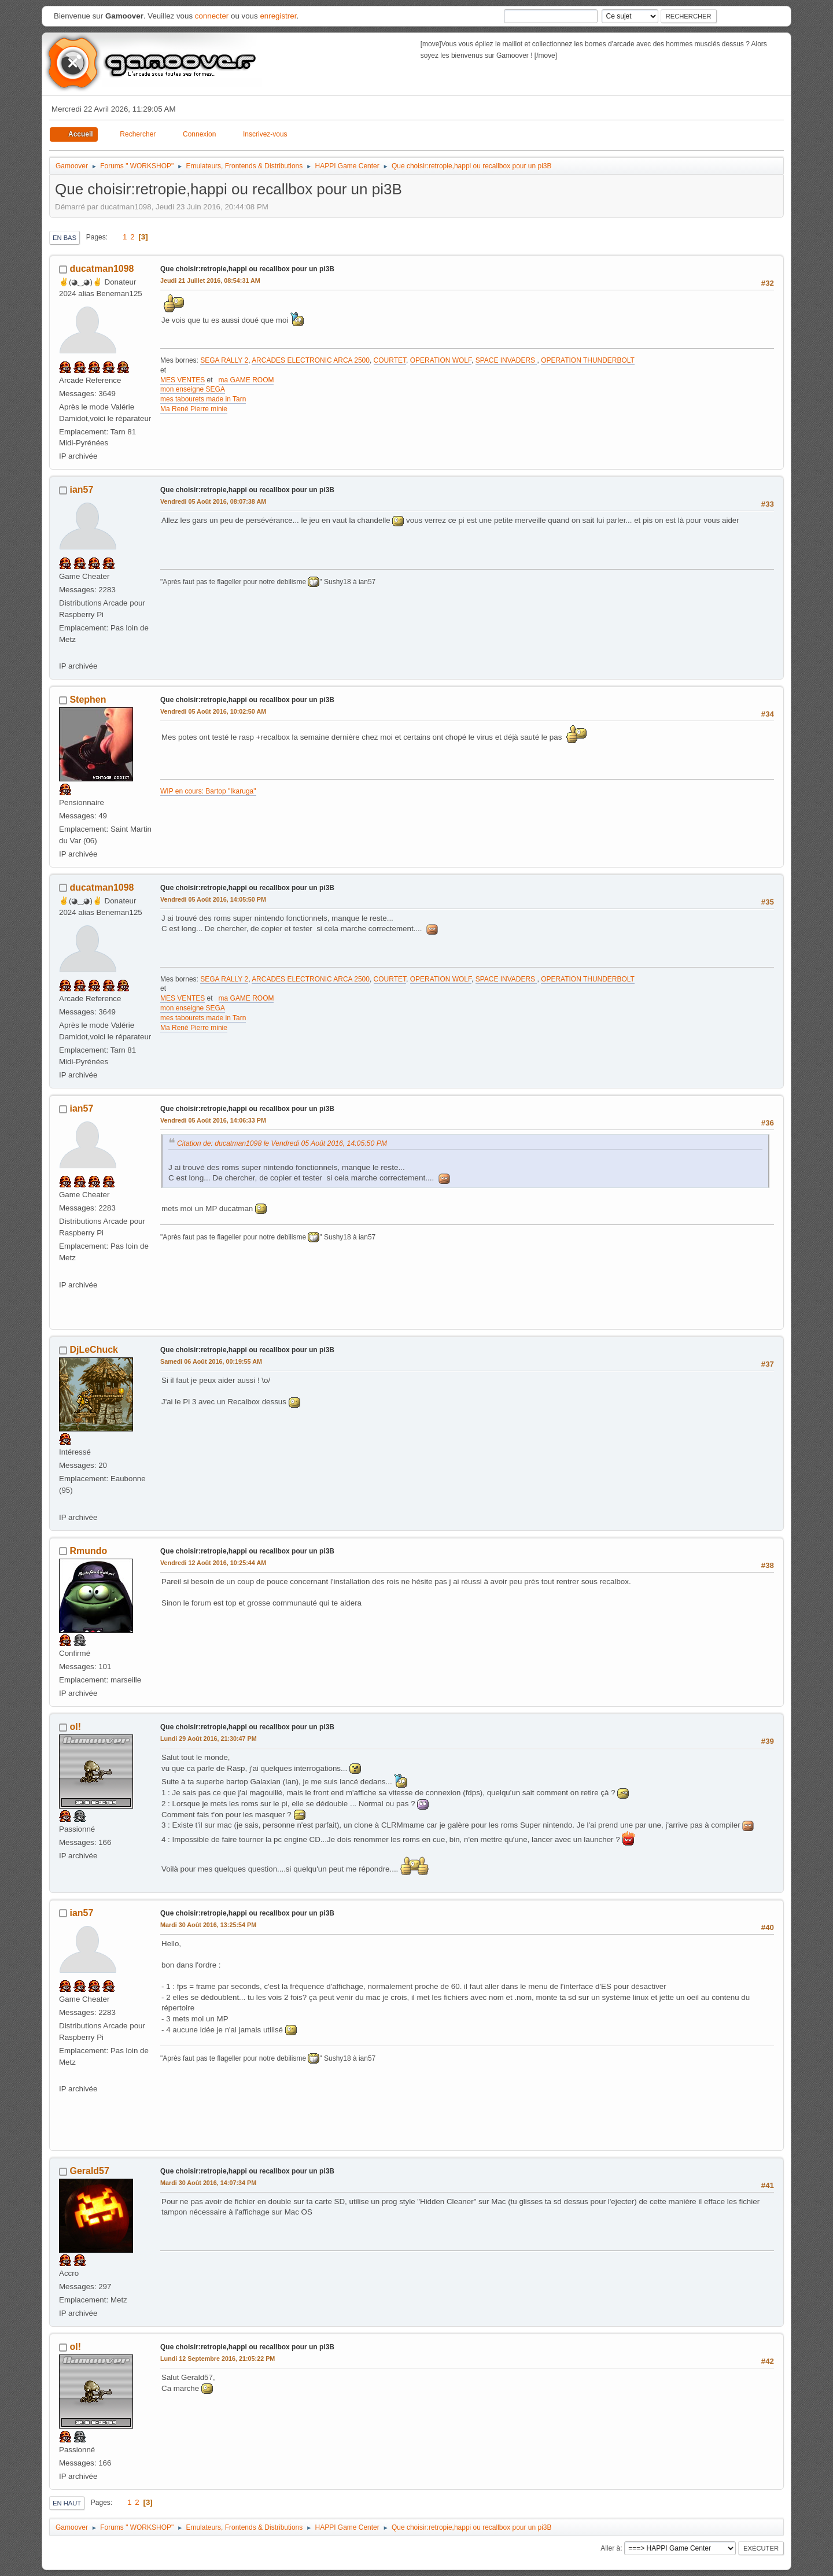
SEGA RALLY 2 (224, 360)
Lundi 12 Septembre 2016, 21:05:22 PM (217, 2358)
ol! (75, 1727)
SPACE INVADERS (506, 360)
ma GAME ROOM (246, 380)
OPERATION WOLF (440, 360)
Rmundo (88, 1551)
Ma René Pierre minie (193, 409)
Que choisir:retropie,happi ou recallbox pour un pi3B (247, 269)
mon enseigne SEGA (192, 389)
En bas (64, 237)
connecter (212, 16)
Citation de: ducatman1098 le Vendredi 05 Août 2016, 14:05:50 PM (282, 1143)
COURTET (390, 360)
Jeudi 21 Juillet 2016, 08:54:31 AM (210, 280)
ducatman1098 (101, 269)
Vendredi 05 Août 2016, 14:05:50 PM (213, 899)
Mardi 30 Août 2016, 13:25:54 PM (208, 1924)
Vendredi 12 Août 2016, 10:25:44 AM (213, 1562)
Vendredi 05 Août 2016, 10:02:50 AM (213, 711)
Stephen (87, 699)
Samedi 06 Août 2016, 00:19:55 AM (211, 1361)
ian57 (81, 489)
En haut (67, 2503)
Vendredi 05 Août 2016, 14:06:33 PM (213, 1120)
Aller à (610, 2548)
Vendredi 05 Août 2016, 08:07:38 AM (213, 501)
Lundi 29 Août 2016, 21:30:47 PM (208, 1738)
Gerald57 (89, 2171)
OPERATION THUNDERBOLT (588, 360)
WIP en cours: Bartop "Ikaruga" (208, 791)
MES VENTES (182, 380)
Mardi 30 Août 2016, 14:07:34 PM (208, 2182)
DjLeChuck (93, 1350)
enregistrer (278, 16)
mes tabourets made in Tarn (203, 399)
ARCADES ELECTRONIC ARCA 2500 (311, 360)
